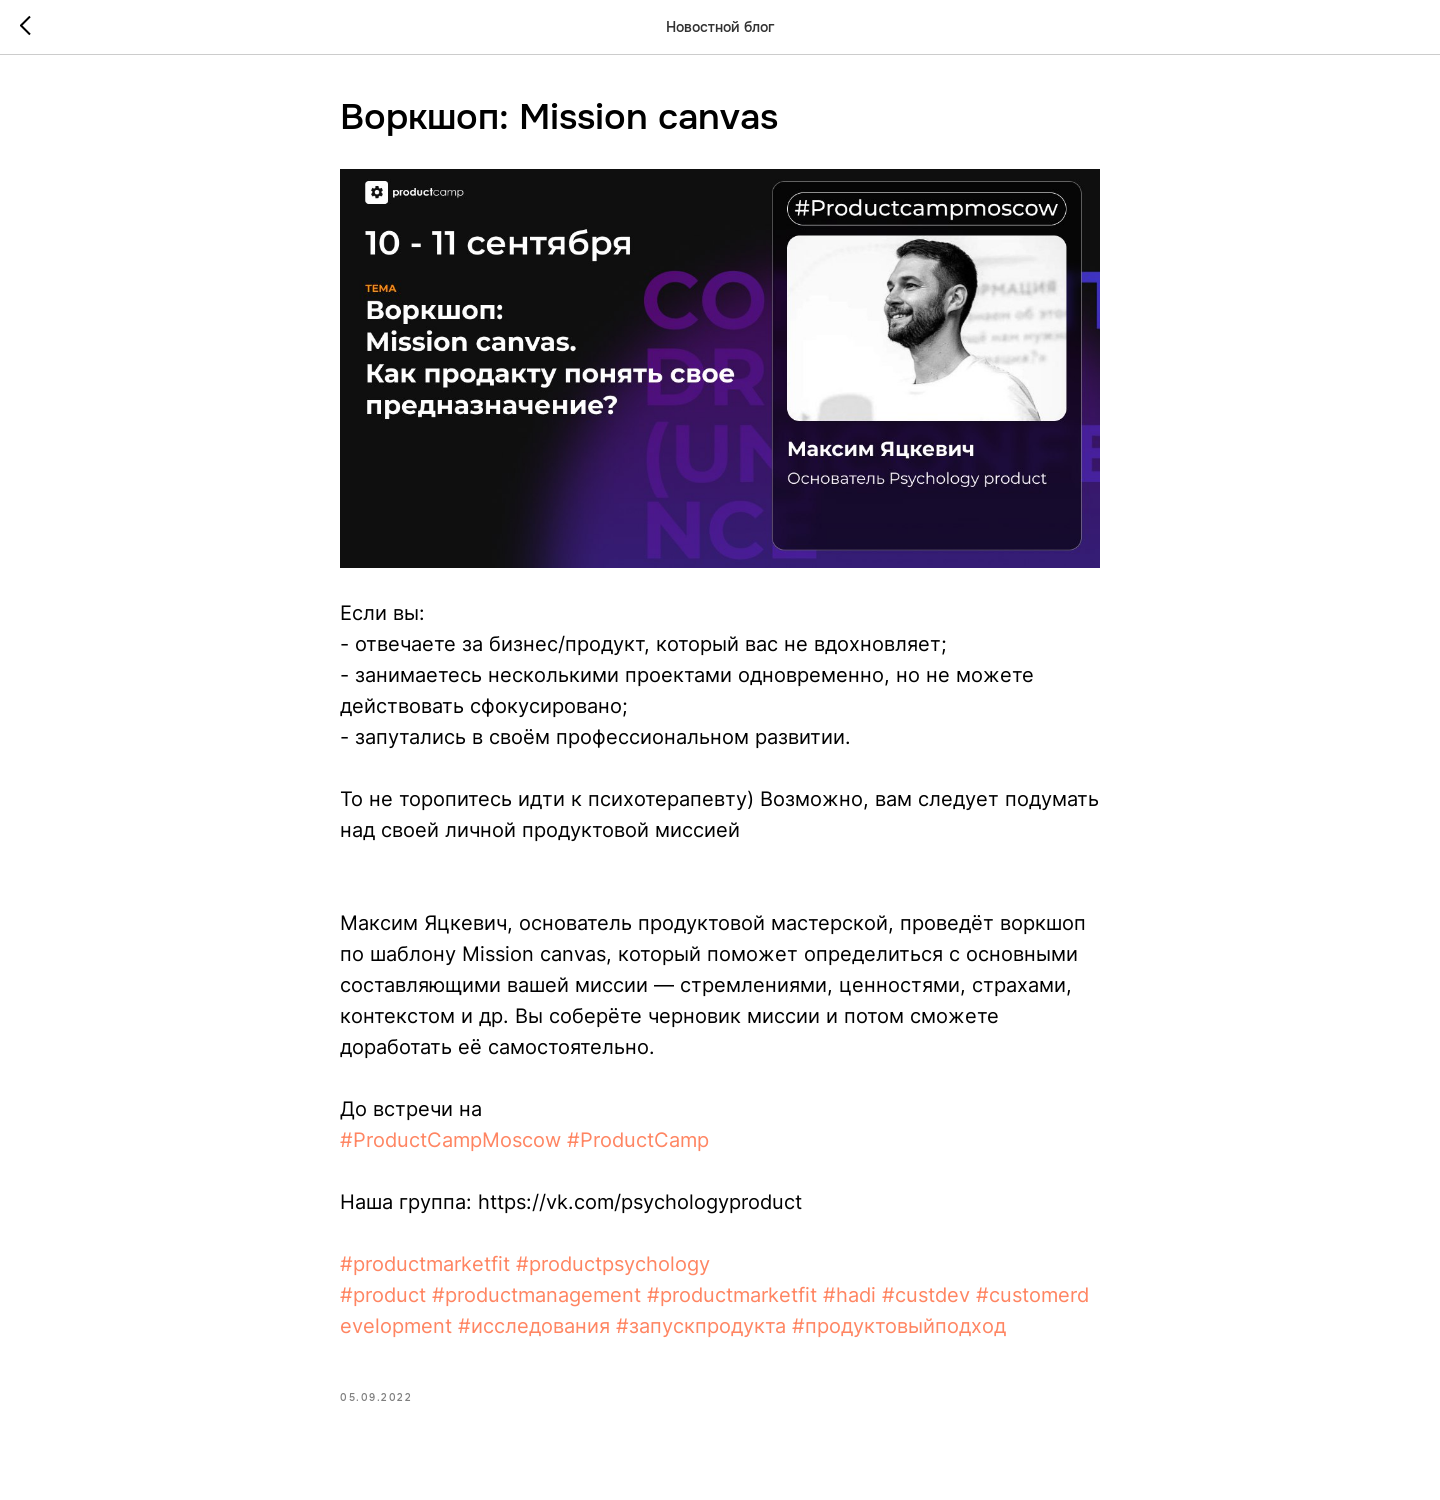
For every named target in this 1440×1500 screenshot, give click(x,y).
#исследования (534, 1326)
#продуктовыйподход (899, 1326)
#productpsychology (613, 1264)
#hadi (849, 1295)
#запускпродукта (701, 1326)
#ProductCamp (638, 1140)
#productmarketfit (425, 1264)
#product (383, 1295)
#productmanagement (536, 1295)
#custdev (926, 1295)
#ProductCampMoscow (450, 1140)
